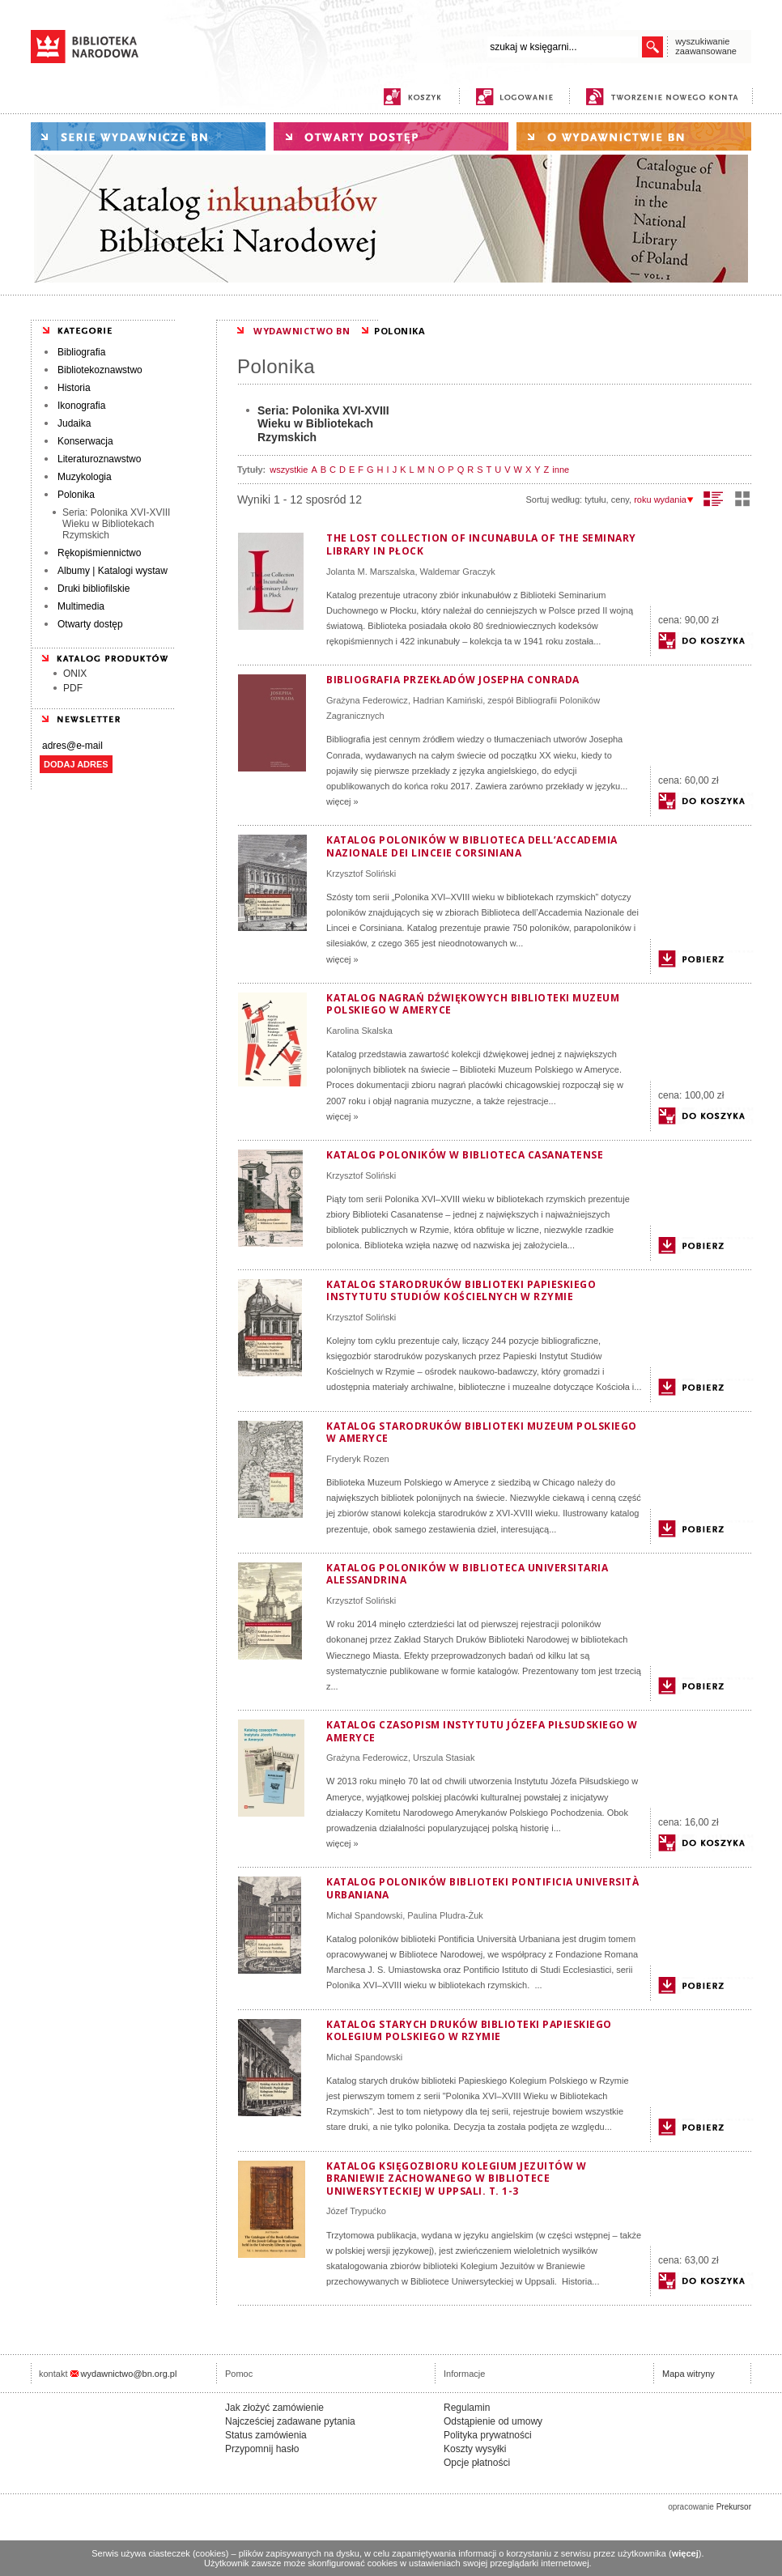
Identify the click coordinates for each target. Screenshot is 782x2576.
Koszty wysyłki (475, 2449)
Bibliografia (81, 352)
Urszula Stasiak (443, 1757)
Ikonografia (81, 405)
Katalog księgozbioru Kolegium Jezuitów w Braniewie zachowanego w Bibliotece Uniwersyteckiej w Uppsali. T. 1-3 (456, 2178)
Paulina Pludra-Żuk (445, 1915)
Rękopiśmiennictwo (99, 553)
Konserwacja (85, 441)
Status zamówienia (266, 2435)
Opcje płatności (477, 2462)
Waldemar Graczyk (457, 571)
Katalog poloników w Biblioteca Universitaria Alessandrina (467, 1574)
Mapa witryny (688, 2373)
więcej (685, 2553)
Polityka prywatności (488, 2435)
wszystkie (289, 469)
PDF (73, 688)
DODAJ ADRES (76, 764)
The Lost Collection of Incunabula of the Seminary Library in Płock (481, 544)
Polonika (76, 494)
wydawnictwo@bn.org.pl (129, 2373)
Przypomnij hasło (262, 2449)
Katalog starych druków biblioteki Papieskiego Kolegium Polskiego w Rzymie (469, 2030)
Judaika (74, 423)
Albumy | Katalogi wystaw (112, 570)
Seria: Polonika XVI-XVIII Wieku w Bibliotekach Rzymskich (116, 524)
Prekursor (733, 2506)
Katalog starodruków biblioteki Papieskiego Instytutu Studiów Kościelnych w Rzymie (461, 1290)
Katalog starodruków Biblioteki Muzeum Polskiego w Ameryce (481, 1432)
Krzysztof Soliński (361, 873)
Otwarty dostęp (90, 624)
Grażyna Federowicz (367, 700)
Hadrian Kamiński (447, 700)
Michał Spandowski (364, 1915)
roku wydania (664, 499)
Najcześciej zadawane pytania (290, 2421)
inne (560, 469)
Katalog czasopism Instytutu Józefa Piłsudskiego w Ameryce (482, 1731)
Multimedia (80, 606)
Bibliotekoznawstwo (99, 370)
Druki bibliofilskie (93, 588)
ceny (620, 499)
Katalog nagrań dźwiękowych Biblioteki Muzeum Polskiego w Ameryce (472, 1004)
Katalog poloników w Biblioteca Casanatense (464, 1155)
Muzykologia (84, 476)
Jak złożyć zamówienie (274, 2407)
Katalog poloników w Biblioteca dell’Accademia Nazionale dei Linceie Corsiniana (472, 846)
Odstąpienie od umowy (493, 2421)
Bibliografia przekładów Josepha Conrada (453, 680)
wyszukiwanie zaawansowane (706, 46)
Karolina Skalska (359, 1030)
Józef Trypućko (356, 2211)
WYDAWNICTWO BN (301, 331)
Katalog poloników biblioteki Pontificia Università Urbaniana (482, 1888)
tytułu (595, 499)
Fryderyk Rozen (357, 1459)
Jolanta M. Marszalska (370, 571)
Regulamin (467, 2407)
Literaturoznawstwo (99, 459)
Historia (74, 387)
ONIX (75, 673)
